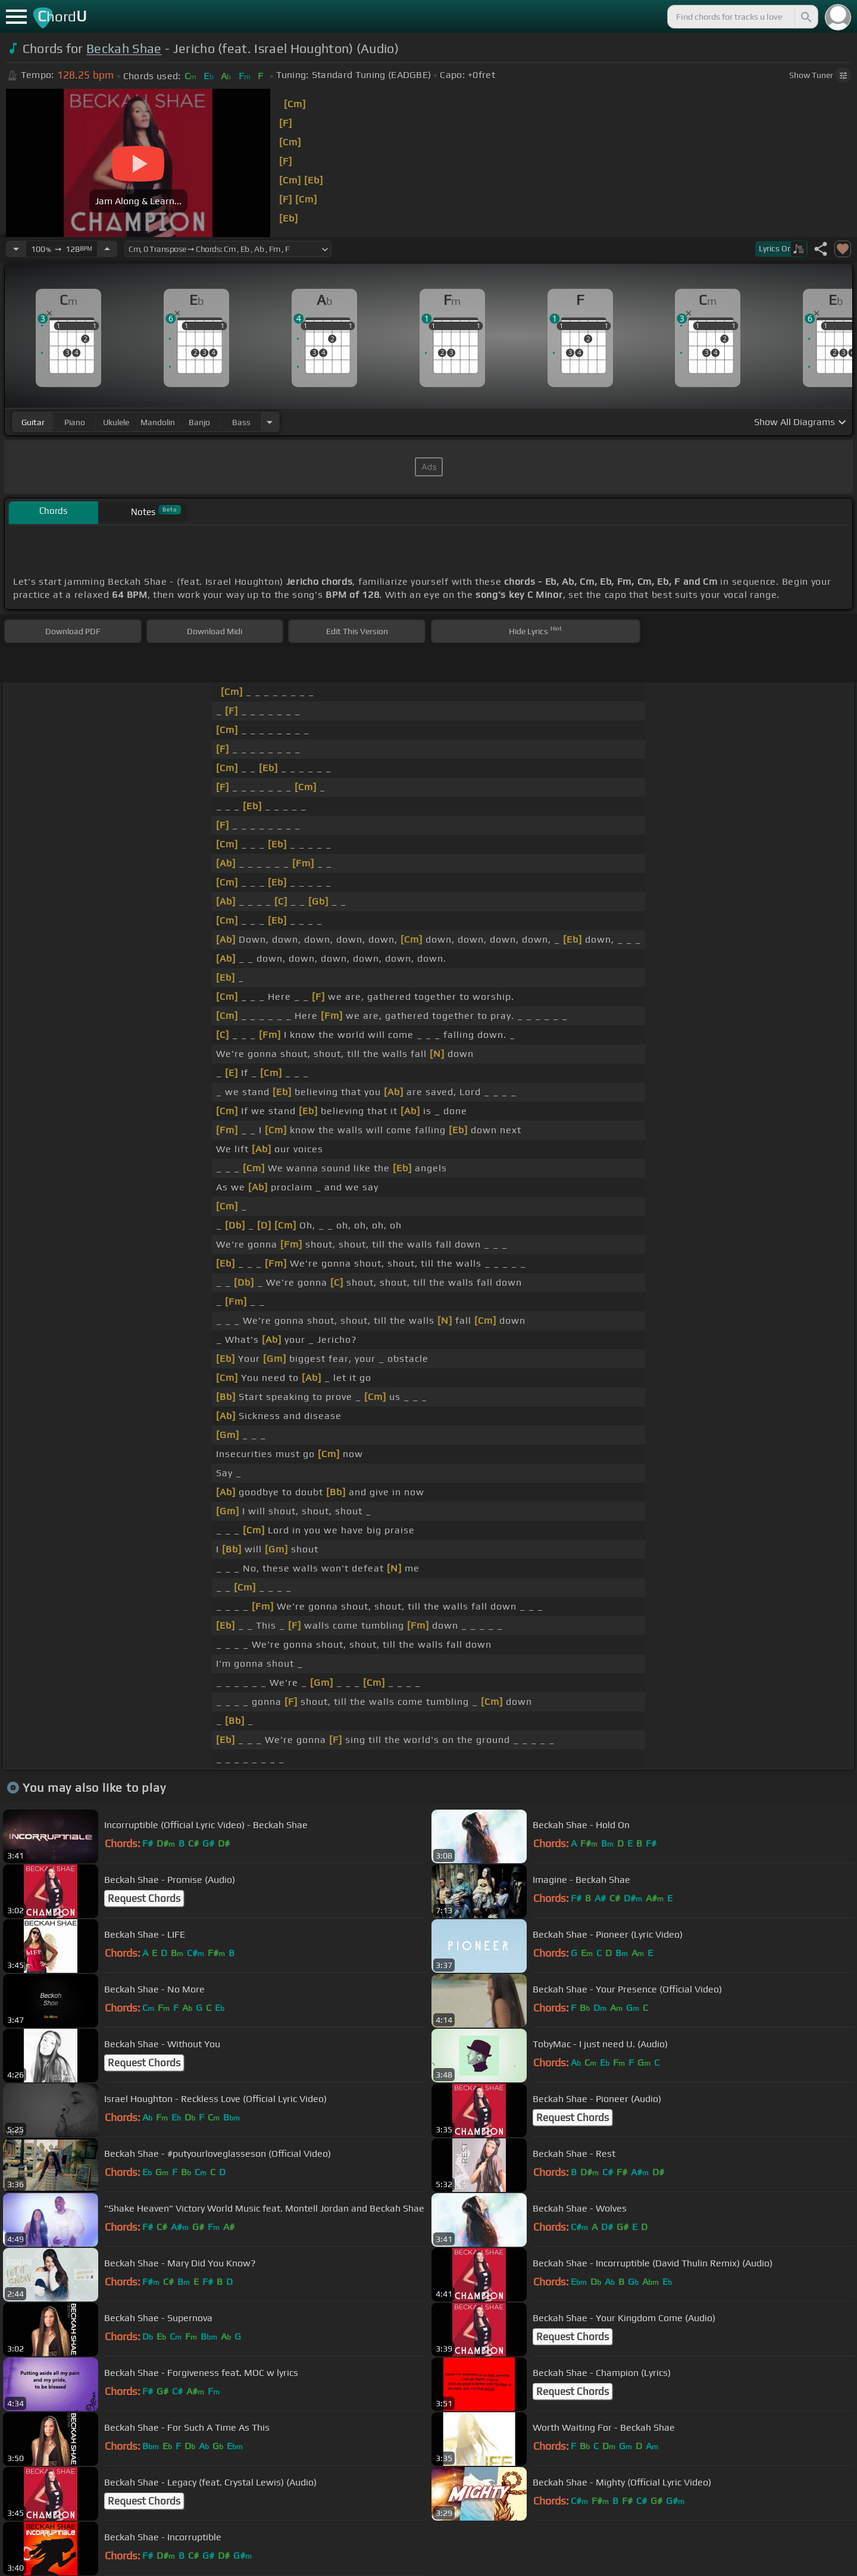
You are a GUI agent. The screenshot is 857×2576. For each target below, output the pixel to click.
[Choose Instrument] (270, 422)
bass (241, 422)
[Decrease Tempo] (16, 249)
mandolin (157, 422)
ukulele (116, 422)
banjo (199, 422)
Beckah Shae (124, 48)
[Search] (805, 17)
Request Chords (144, 1898)
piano (74, 422)
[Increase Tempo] (107, 249)
